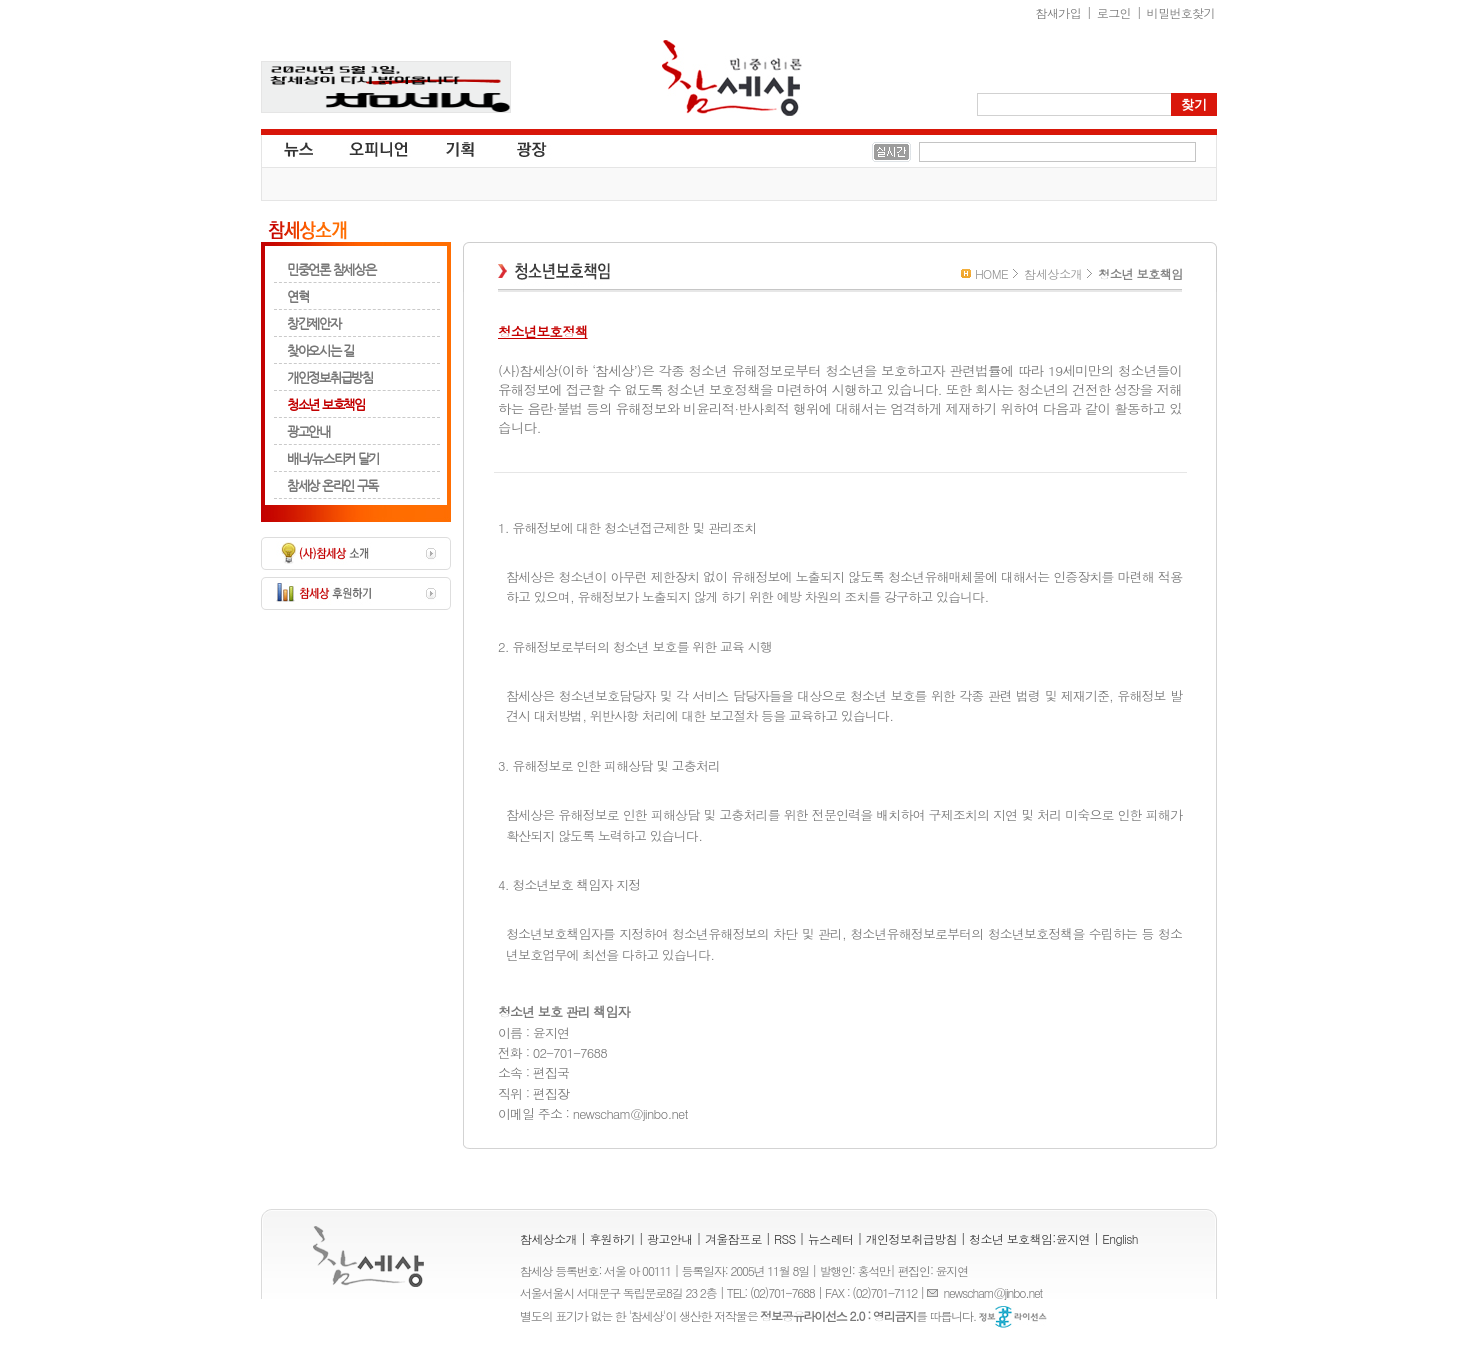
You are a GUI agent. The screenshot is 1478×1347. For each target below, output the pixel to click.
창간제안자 (314, 323)
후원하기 (612, 1238)
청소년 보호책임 (326, 404)
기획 (461, 148)
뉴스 (297, 148)
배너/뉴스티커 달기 (333, 458)
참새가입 (1059, 12)
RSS (785, 1238)
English (1120, 1238)
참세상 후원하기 (356, 593)
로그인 (1114, 12)
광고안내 (308, 431)
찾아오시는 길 (320, 350)
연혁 (297, 296)
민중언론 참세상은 (331, 269)
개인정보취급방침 (330, 377)
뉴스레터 (831, 1238)
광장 (517, 148)
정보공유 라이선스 (1013, 1317)
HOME (991, 273)
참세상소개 (307, 230)
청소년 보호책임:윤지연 (1029, 1238)
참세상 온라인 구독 (332, 485)
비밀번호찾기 (1181, 12)
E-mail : (935, 1292)
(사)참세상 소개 (356, 553)
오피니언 (379, 148)
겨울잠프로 (733, 1238)
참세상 (732, 78)
